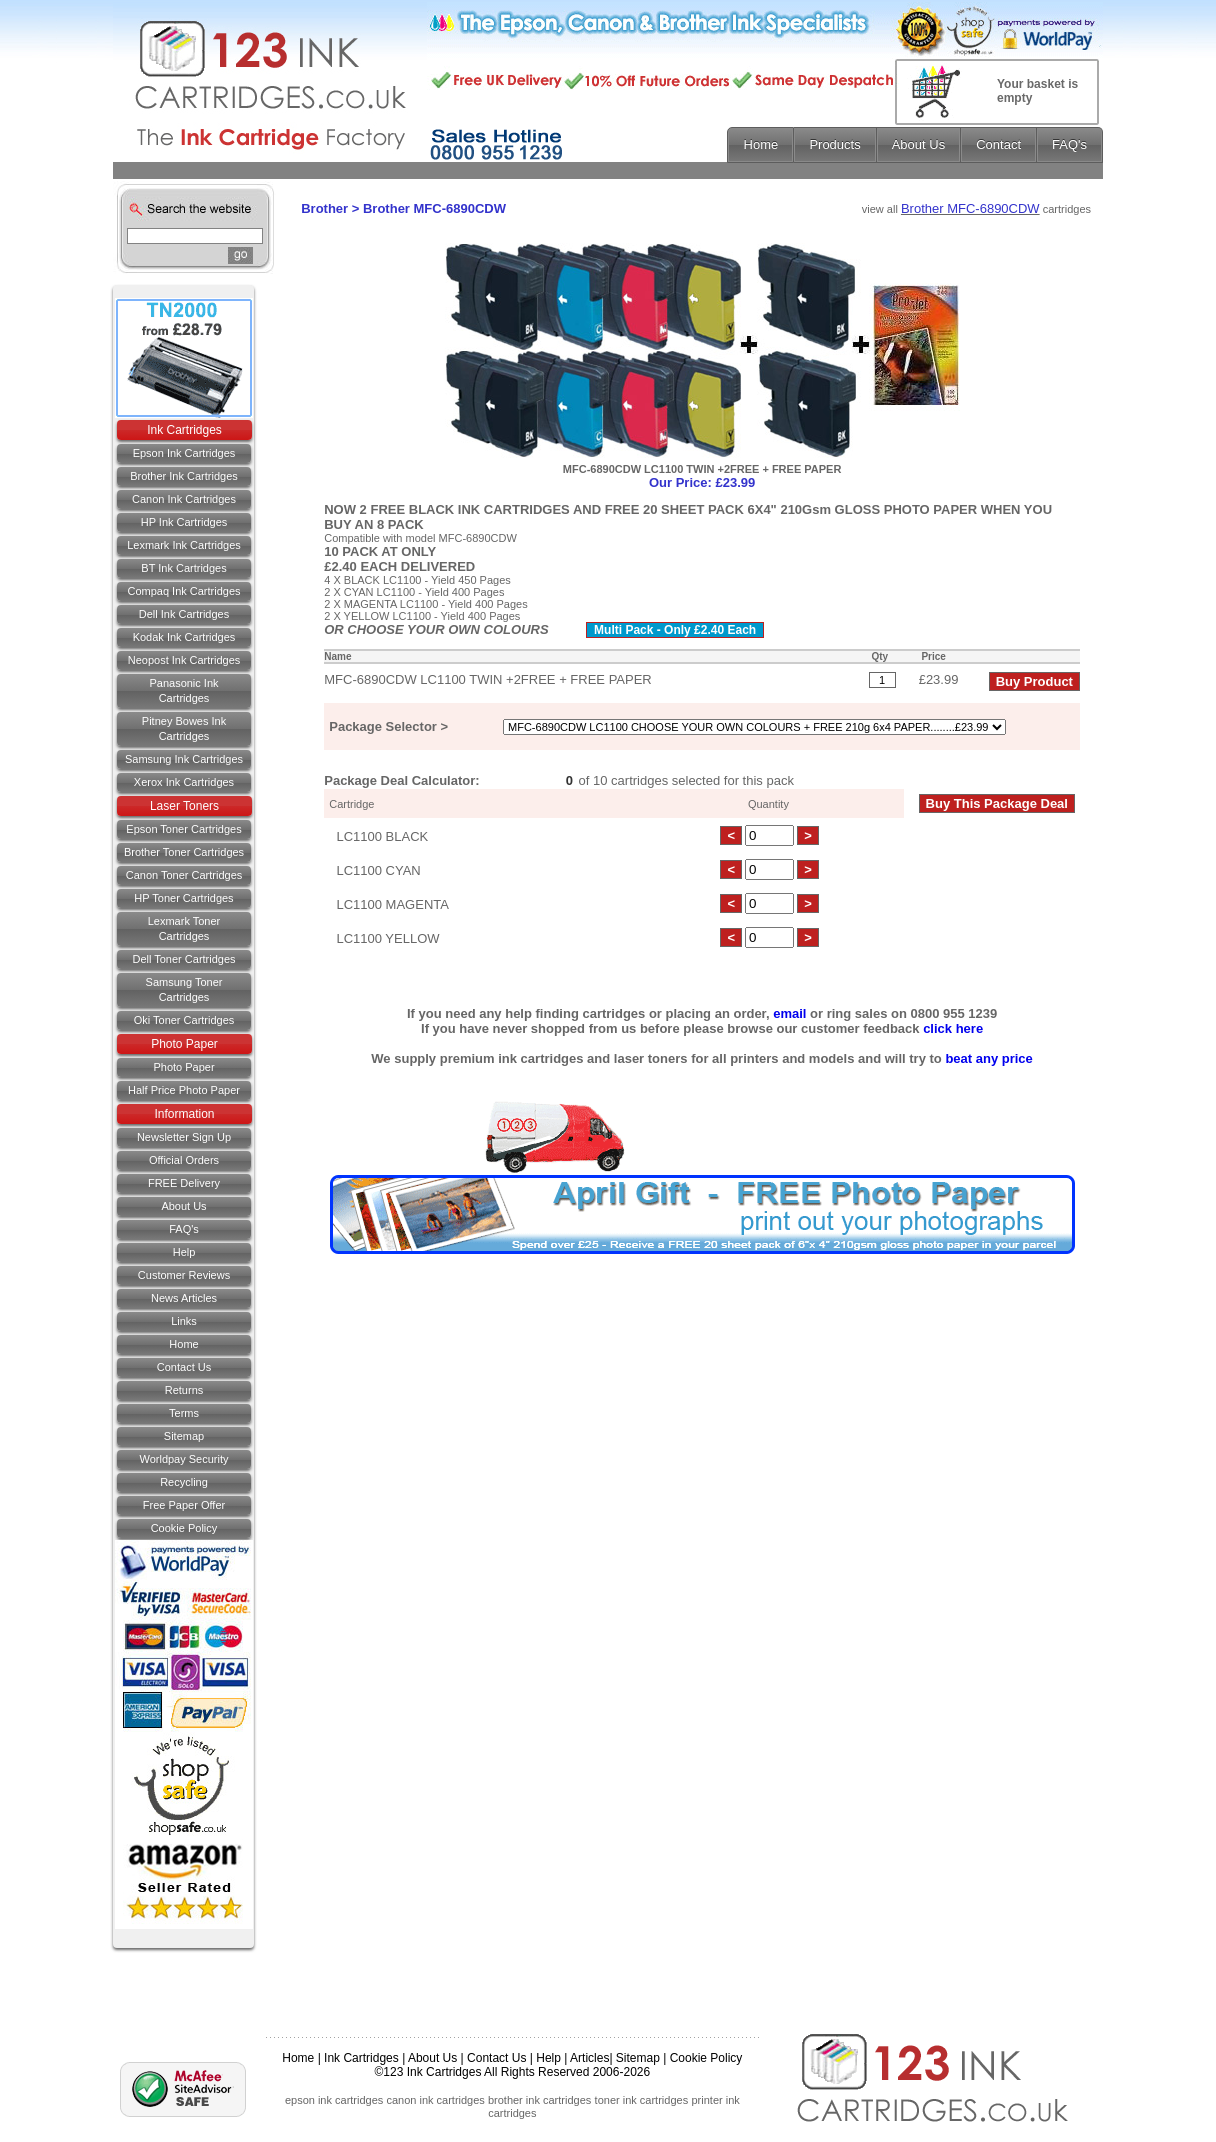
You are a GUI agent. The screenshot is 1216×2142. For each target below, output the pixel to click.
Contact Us (496, 2058)
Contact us (184, 1367)
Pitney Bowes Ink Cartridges (184, 728)
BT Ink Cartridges (183, 568)
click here (953, 1028)
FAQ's (184, 1229)
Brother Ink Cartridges (184, 476)
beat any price (988, 1058)
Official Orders (184, 1160)
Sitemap (184, 1436)
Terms (184, 1413)
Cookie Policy (184, 1528)
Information (184, 1114)
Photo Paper (184, 1044)
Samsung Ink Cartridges (184, 759)
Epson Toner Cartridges (183, 829)
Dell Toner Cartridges (183, 959)
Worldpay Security (183, 1459)
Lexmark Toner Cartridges (184, 928)
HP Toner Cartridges (183, 898)
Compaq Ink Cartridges (183, 591)
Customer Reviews (184, 1275)
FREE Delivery (184, 1183)
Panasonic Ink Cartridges (183, 690)
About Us (183, 1206)
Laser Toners (184, 806)
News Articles (184, 1298)
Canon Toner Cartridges (184, 875)
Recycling (184, 1482)
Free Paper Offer (184, 1505)
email (789, 1013)
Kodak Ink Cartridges (184, 637)
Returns (184, 1390)
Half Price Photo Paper (184, 1090)
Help (184, 1252)
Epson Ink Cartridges (184, 453)
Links (184, 1321)
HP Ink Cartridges (184, 522)
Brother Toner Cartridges (184, 852)
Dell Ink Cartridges (184, 614)
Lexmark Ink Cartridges (184, 545)
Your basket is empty (1037, 91)
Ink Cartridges (184, 430)
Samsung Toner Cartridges (184, 989)
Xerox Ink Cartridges (184, 782)
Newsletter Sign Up (184, 1137)
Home (183, 1344)
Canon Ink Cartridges (184, 499)
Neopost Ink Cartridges (184, 660)
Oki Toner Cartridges (184, 1020)
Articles (589, 2058)
